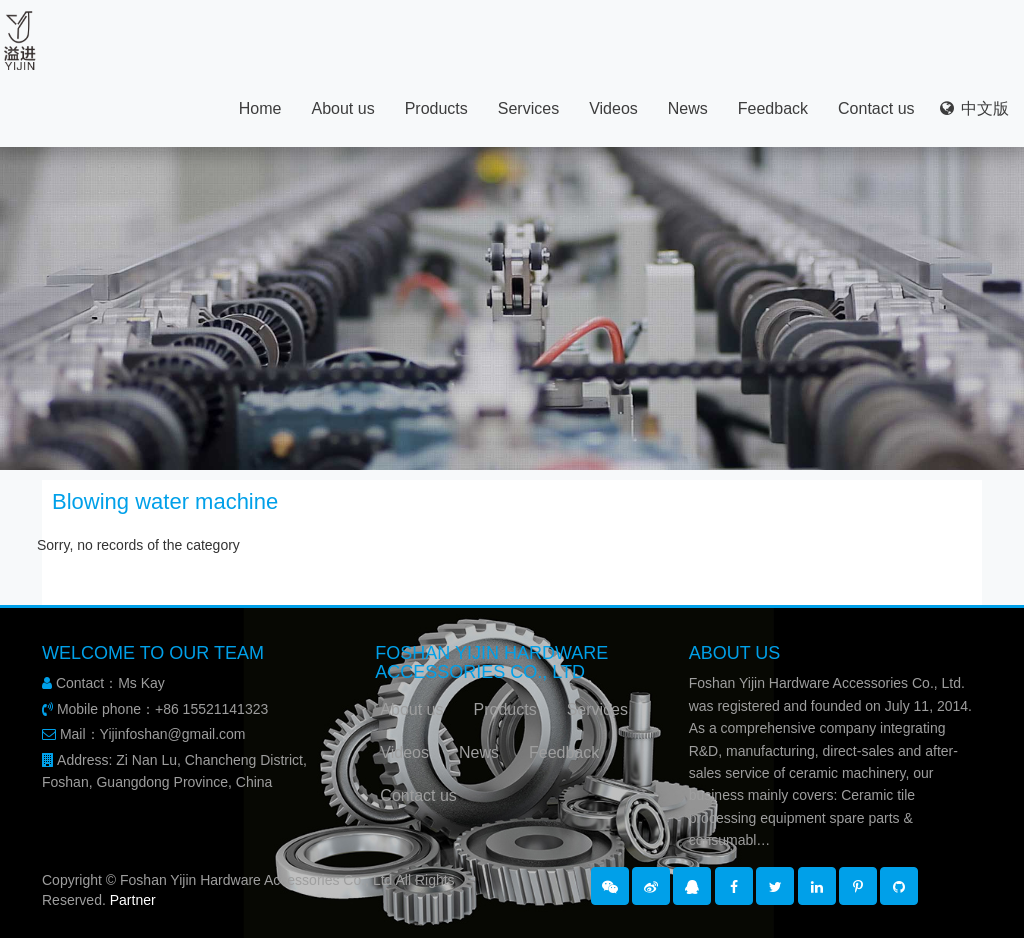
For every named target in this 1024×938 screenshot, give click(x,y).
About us (342, 108)
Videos (613, 108)
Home (260, 108)
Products (436, 108)
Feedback (773, 108)
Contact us (876, 108)
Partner (133, 900)
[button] (610, 886)
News (688, 108)
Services (528, 108)
